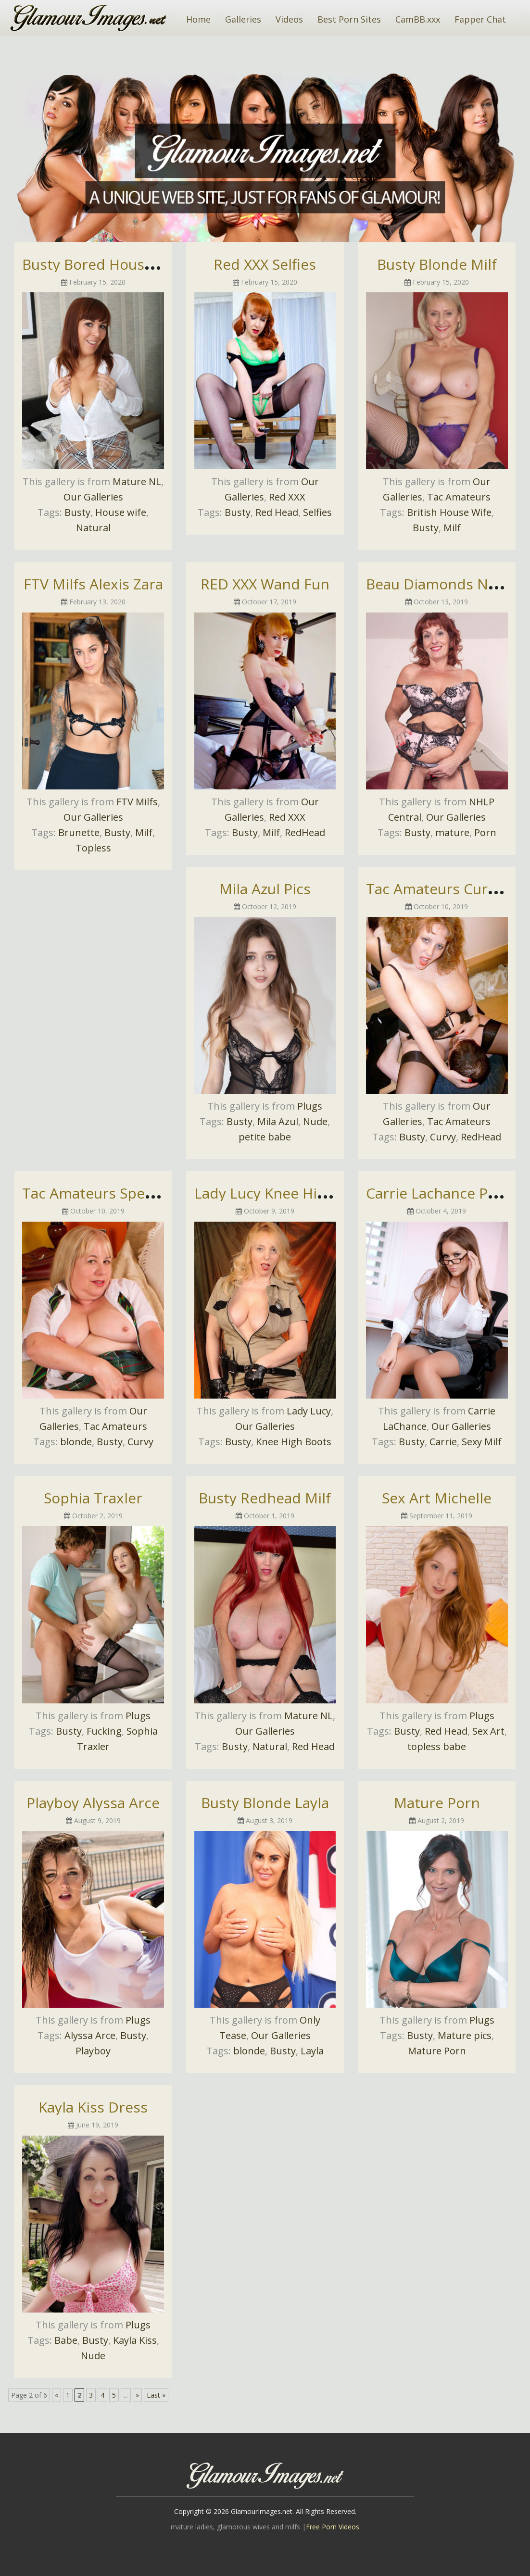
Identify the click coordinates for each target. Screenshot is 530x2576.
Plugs (309, 1106)
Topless (93, 847)
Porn (485, 832)
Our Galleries (93, 496)
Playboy (93, 2050)
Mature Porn (437, 1803)
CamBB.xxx (417, 19)
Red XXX (287, 496)
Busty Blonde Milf (437, 264)
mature (452, 832)
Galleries (243, 19)
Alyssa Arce (89, 2035)
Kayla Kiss (135, 2340)
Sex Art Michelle (437, 1498)
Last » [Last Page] (156, 2395)
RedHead (305, 832)
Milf (452, 527)
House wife (120, 512)
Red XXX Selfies (265, 264)
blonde (76, 1441)
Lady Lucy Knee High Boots (286, 1193)
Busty (77, 512)
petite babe (265, 1136)
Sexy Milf (482, 1441)
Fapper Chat (480, 19)
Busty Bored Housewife (101, 264)
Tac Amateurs (459, 496)
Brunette (79, 832)
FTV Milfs (137, 801)
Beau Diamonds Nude (440, 584)
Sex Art (488, 1731)
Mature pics (465, 2035)
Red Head (276, 512)
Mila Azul (277, 1121)
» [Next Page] (137, 2395)
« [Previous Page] (56, 2395)
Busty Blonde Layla (265, 1803)
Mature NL (137, 481)
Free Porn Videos (332, 2526)
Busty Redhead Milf (265, 1498)
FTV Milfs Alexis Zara (93, 584)
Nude (315, 1121)
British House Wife (449, 512)
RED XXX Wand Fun (265, 584)
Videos (289, 19)
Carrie (443, 1441)
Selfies (317, 512)
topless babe (436, 1746)
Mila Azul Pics (265, 889)
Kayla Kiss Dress (93, 2107)
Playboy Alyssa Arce (93, 1803)
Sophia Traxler (93, 1498)
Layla (312, 2050)
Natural (93, 527)
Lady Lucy (309, 1410)
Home (198, 19)
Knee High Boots (293, 1441)
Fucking (104, 1731)
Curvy (443, 1136)
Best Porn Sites (349, 19)
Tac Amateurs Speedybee (108, 1193)
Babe (65, 2340)
